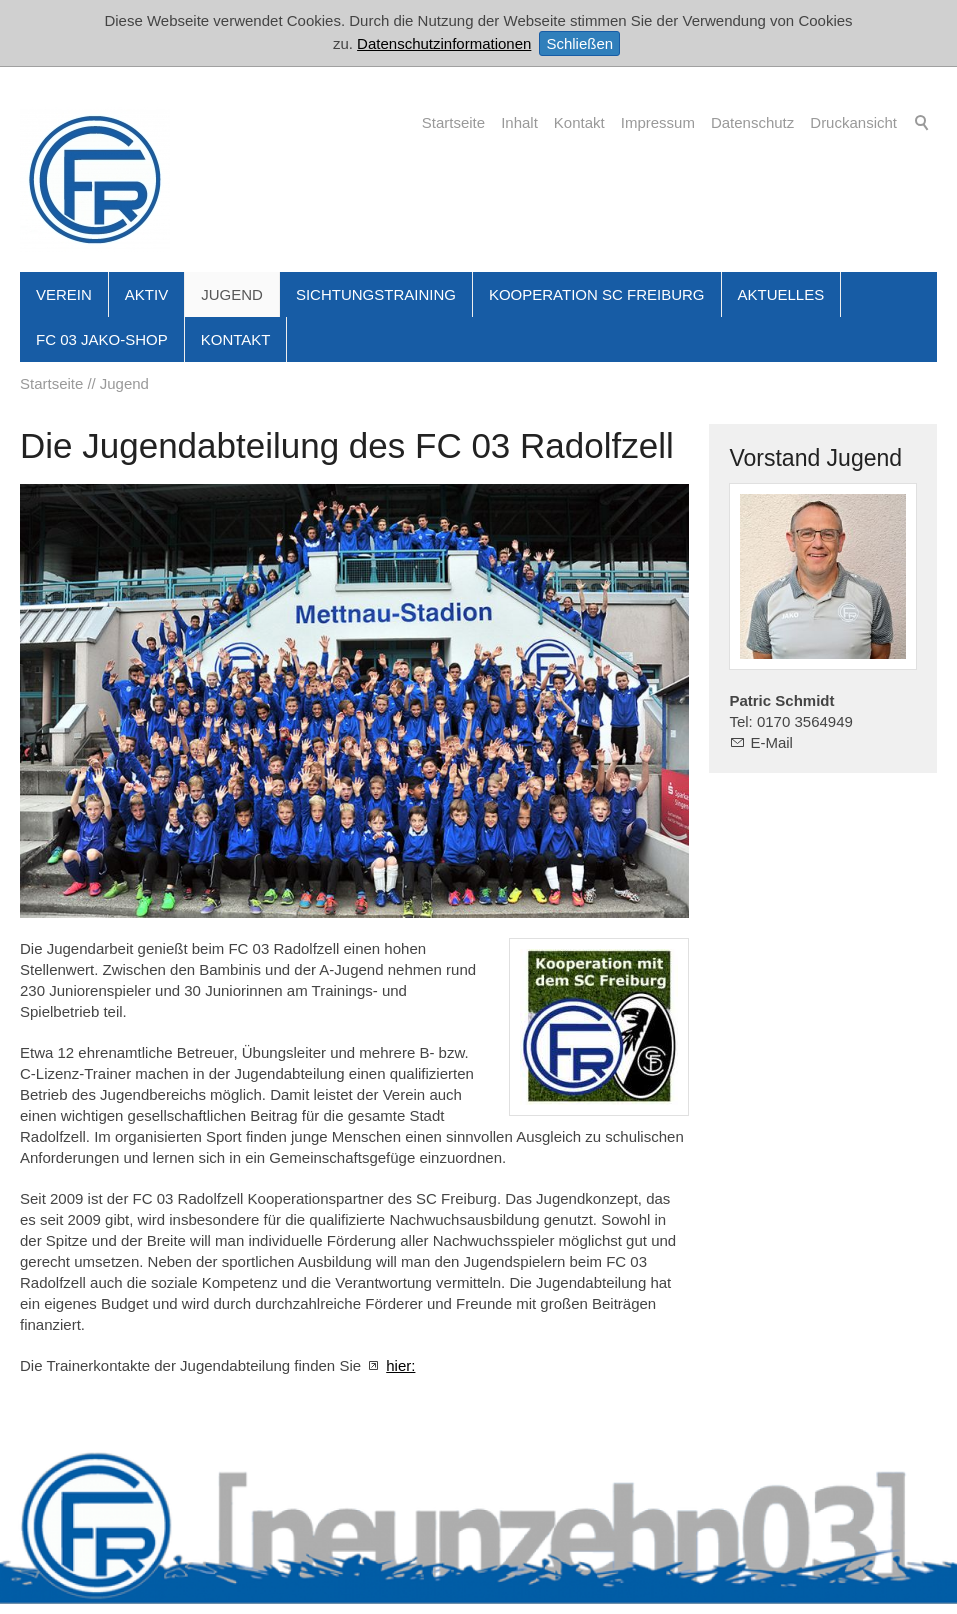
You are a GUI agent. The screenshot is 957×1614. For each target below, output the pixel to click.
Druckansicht (853, 122)
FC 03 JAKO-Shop (102, 339)
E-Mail (771, 742)
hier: (400, 1365)
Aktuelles (781, 294)
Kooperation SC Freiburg (597, 294)
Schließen (579, 43)
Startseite (453, 122)
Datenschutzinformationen (444, 43)
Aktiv (146, 294)
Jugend (232, 294)
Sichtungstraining (376, 294)
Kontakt (579, 122)
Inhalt (519, 122)
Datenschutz (752, 122)
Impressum (658, 122)
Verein (64, 294)
